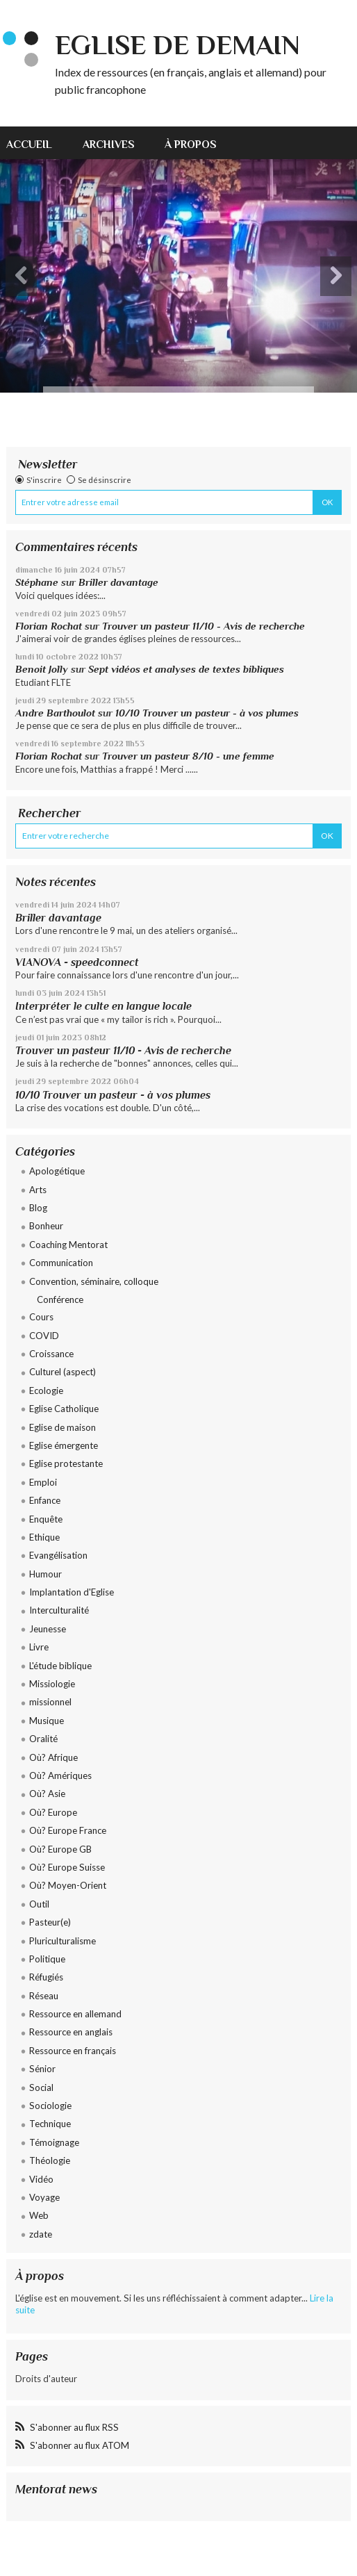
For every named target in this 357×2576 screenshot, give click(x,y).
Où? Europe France (67, 1830)
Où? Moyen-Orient (67, 1885)
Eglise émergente (63, 1445)
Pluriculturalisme (62, 1940)
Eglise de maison (62, 1427)
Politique (47, 1958)
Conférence (60, 1299)
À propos (191, 144)
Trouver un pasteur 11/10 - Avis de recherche (203, 626)
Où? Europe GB (60, 1849)
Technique (50, 2123)
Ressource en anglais (71, 2031)
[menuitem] (36, 142)
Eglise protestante (66, 1463)
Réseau (43, 1995)
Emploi (43, 1482)
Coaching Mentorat (68, 1244)
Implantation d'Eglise (71, 1592)
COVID (44, 1335)
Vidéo (41, 2179)
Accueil (29, 144)
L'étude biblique (60, 1665)
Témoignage (54, 2142)
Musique (46, 1720)
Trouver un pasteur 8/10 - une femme (188, 756)
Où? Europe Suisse (67, 1867)
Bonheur (46, 1225)
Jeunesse (47, 1628)
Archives (109, 144)
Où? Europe (53, 1812)
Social (41, 2087)
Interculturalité (59, 1610)
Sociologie (50, 2105)
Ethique (44, 1537)
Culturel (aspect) (62, 1371)
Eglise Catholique (64, 1408)
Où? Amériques (60, 1775)
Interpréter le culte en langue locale (103, 1006)
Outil (39, 1904)
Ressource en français (72, 2050)
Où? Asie (47, 1793)
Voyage (44, 2197)
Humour (45, 1574)
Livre (39, 1646)
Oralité (43, 1738)
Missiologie (52, 1683)
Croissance (51, 1353)
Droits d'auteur (46, 2378)
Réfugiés (46, 1977)
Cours (41, 1316)
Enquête (46, 1519)
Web (39, 2215)
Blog (38, 1207)
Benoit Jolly (41, 669)
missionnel (50, 1701)
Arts (38, 1189)
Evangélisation (58, 1555)
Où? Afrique (53, 1757)
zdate (40, 2234)
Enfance (44, 1500)
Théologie (49, 2160)
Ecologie (46, 1390)
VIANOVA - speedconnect (77, 962)
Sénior (42, 2068)
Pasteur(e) (50, 1922)
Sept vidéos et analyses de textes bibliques (186, 669)
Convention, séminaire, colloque (93, 1281)
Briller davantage (118, 582)
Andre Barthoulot (55, 713)
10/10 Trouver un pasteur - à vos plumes (207, 713)
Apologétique (57, 1170)
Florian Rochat (48, 626)
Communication (61, 1262)
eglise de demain (177, 45)
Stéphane (36, 582)
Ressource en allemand (75, 2013)
